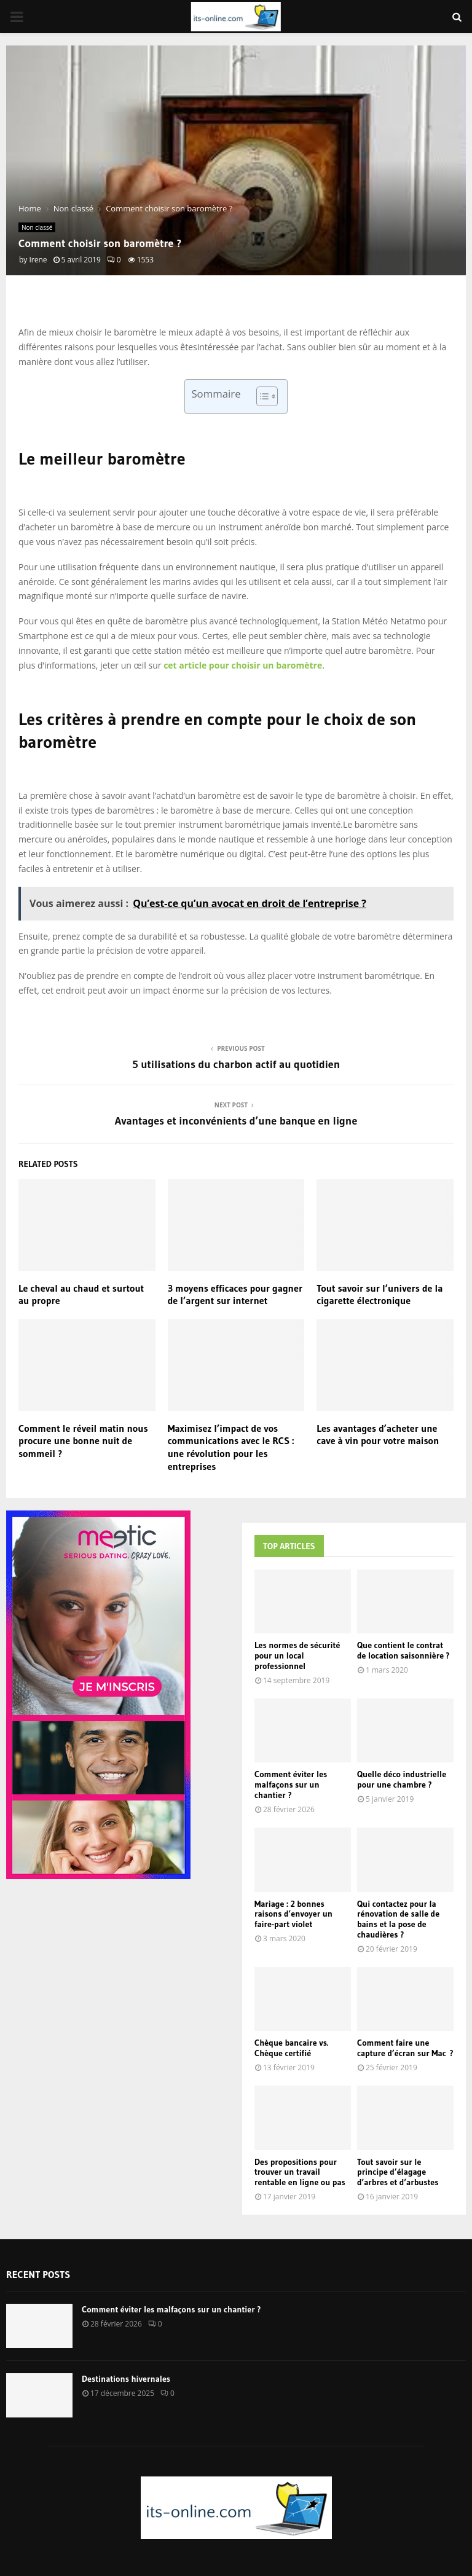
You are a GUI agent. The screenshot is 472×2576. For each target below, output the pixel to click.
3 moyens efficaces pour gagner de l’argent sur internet (235, 1294)
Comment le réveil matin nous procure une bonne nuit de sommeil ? (83, 1441)
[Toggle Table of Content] (261, 396)
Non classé (37, 227)
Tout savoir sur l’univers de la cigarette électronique (379, 1294)
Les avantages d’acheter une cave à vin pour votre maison (378, 1434)
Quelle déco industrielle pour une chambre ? (401, 1779)
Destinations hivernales (126, 2378)
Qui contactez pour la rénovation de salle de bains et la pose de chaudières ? (398, 1919)
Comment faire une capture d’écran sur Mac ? (405, 2048)
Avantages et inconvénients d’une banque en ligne (236, 1121)
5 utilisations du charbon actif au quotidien (236, 1064)
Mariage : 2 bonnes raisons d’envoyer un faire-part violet (293, 1914)
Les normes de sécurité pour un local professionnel (297, 1655)
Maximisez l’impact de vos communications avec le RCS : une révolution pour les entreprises (231, 1447)
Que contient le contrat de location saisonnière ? (403, 1650)
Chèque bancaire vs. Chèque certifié (291, 2048)
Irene (38, 259)
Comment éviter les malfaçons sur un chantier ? (290, 1784)
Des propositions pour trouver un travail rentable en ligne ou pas (299, 2172)
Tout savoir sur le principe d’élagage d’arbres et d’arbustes (397, 2172)
